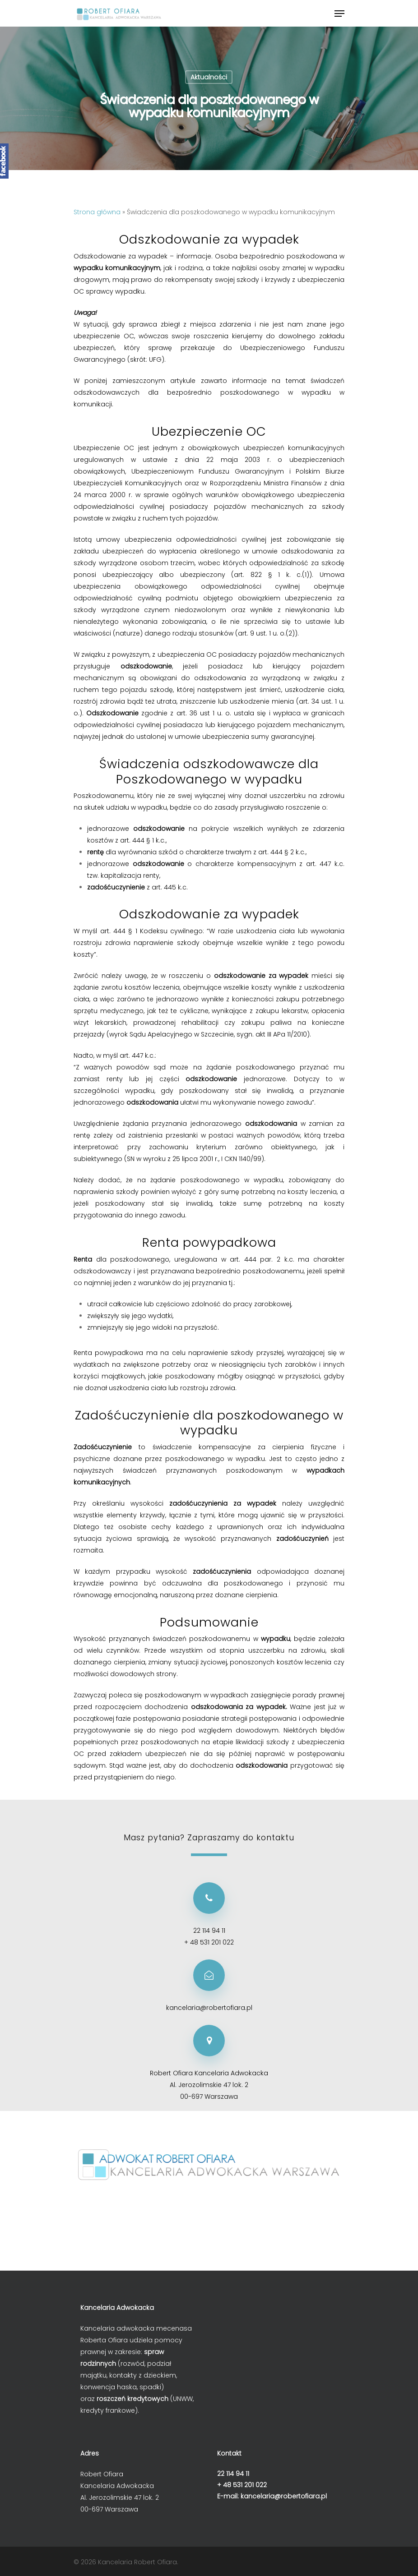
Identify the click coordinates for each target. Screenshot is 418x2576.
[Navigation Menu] (339, 13)
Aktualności (208, 77)
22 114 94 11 (209, 1930)
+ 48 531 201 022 (209, 1942)
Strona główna (97, 212)
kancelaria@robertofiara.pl (209, 2007)
